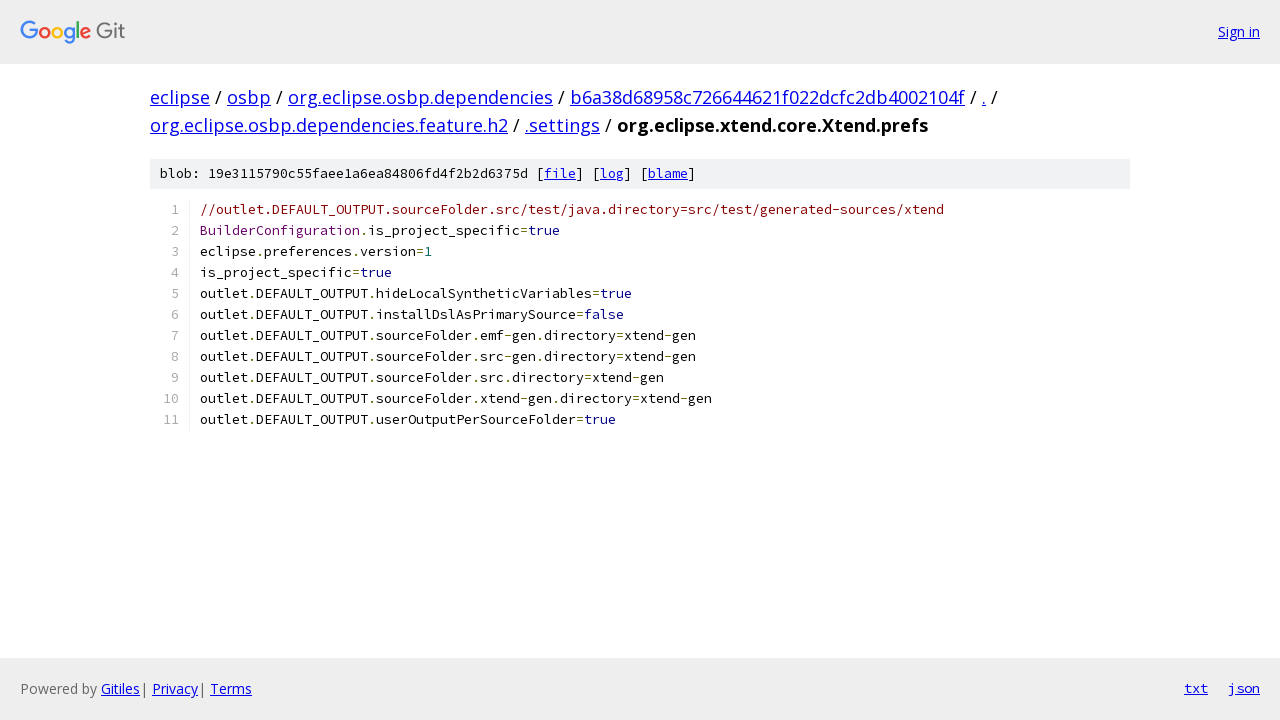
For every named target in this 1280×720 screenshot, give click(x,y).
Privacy (175, 688)
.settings (562, 125)
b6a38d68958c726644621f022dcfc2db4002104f (767, 97)
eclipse (180, 97)
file (560, 173)
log (612, 173)
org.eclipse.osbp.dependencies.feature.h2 (329, 125)
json (1244, 688)
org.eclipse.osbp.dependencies (420, 97)
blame (668, 173)
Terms (231, 688)
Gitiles (120, 688)
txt (1196, 688)
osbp (249, 97)
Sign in (1239, 31)
